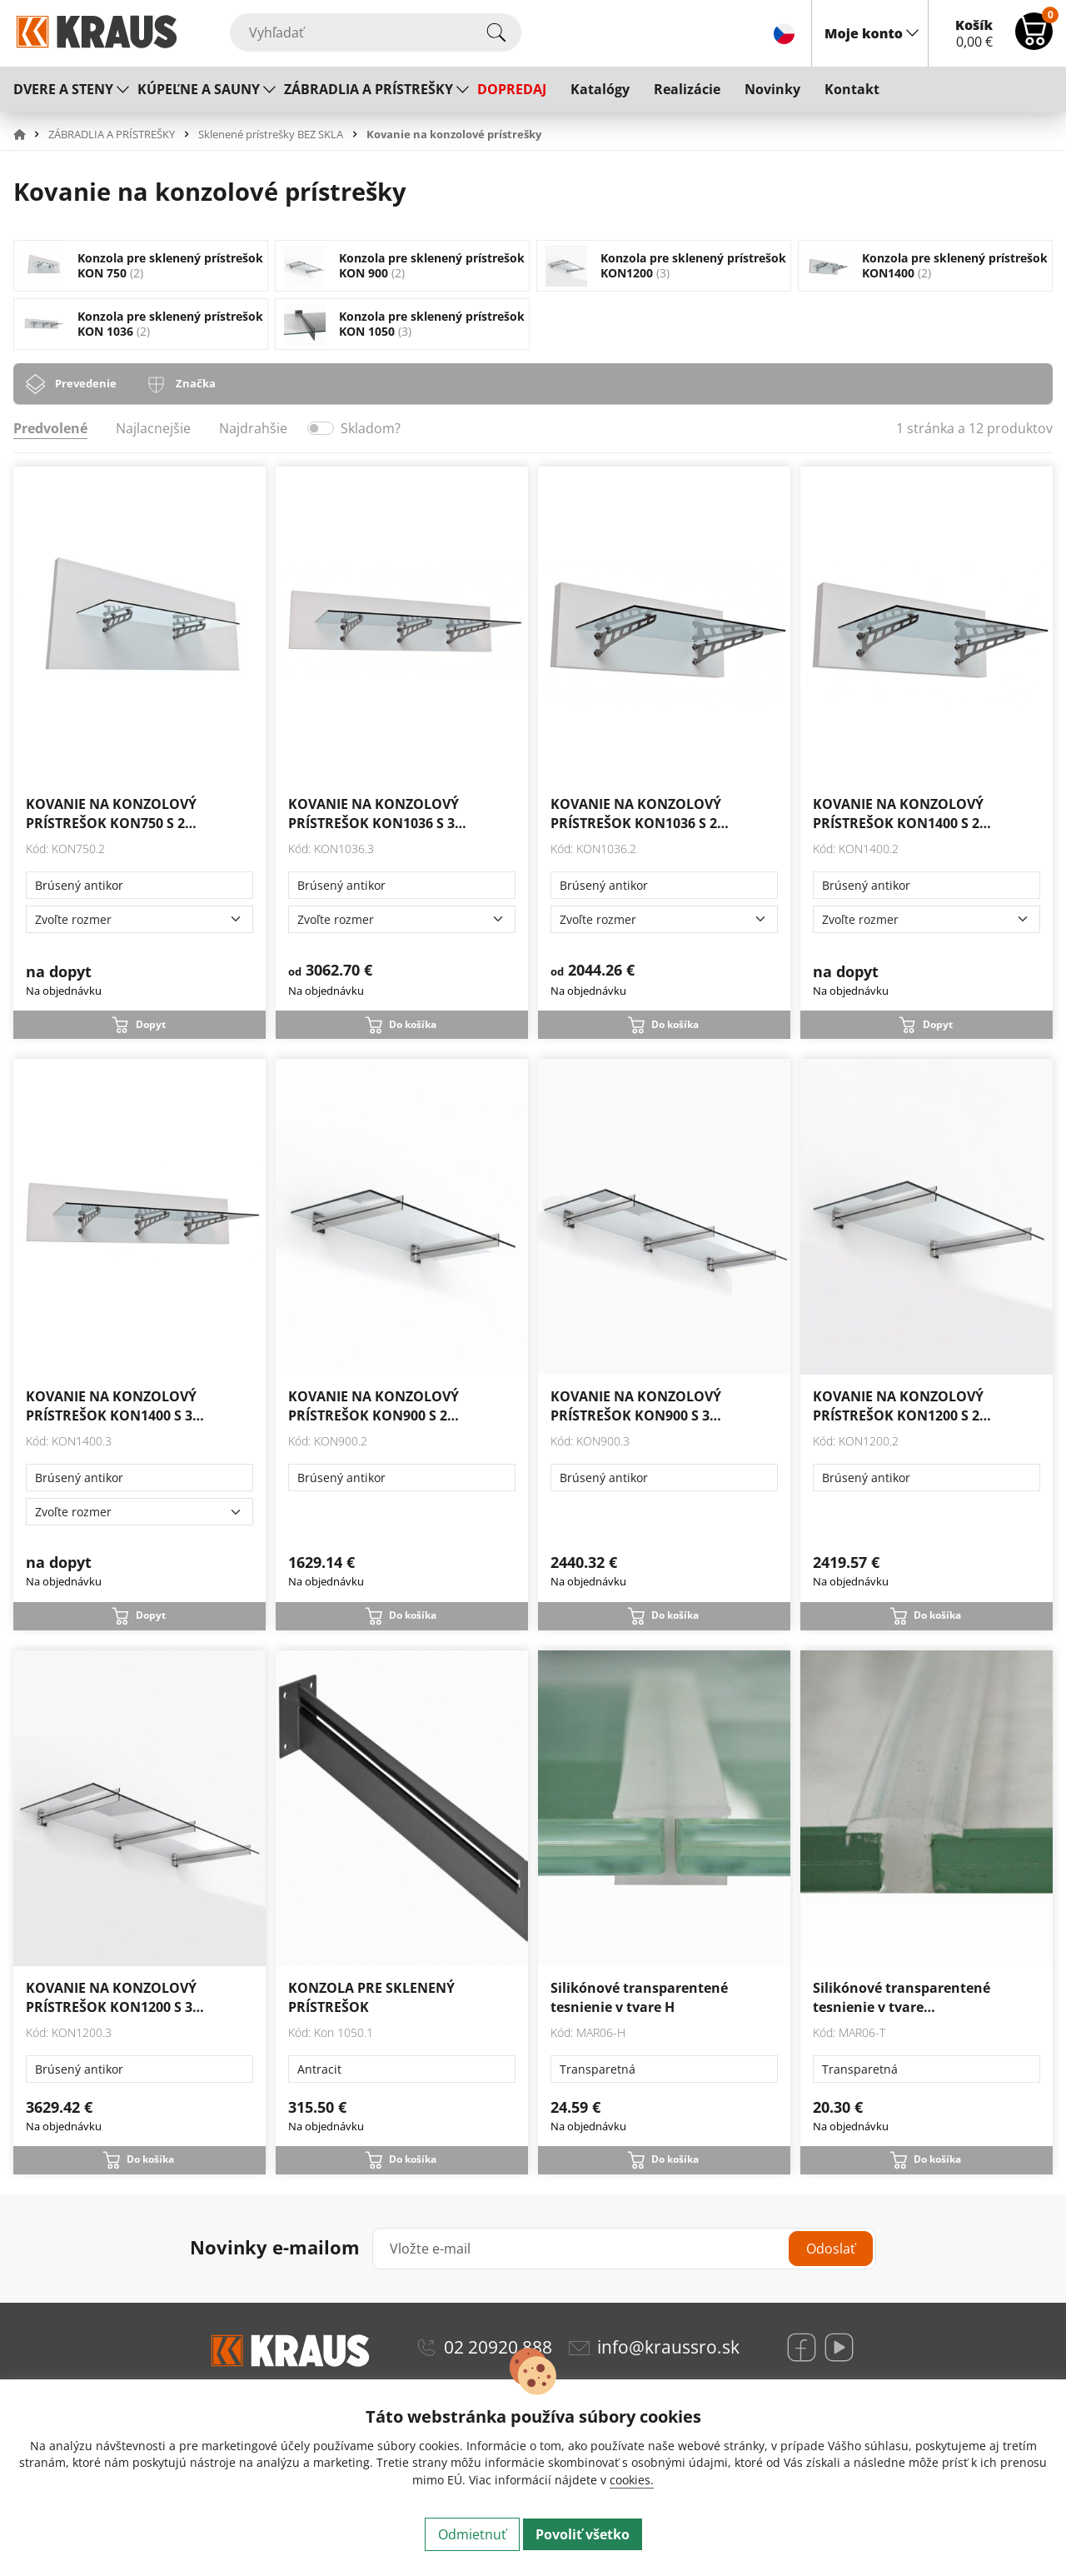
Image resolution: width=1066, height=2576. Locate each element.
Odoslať (830, 2248)
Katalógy (600, 89)
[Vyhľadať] (375, 32)
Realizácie (687, 89)
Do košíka (412, 1024)
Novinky (772, 89)
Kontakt (851, 89)
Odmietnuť (472, 2534)
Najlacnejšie (153, 428)
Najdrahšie (253, 428)
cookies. (632, 2480)
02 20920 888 (498, 2347)
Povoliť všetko (582, 2534)
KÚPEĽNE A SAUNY (198, 89)
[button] (29, 134)
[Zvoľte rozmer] (139, 919)
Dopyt (151, 1024)
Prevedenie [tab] (86, 383)
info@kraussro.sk (668, 2347)
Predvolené (50, 428)
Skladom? (371, 428)
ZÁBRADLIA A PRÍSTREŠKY (368, 89)
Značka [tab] (196, 383)
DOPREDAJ (511, 89)
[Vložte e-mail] (624, 2248)
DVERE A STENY (63, 89)
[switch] (320, 428)
